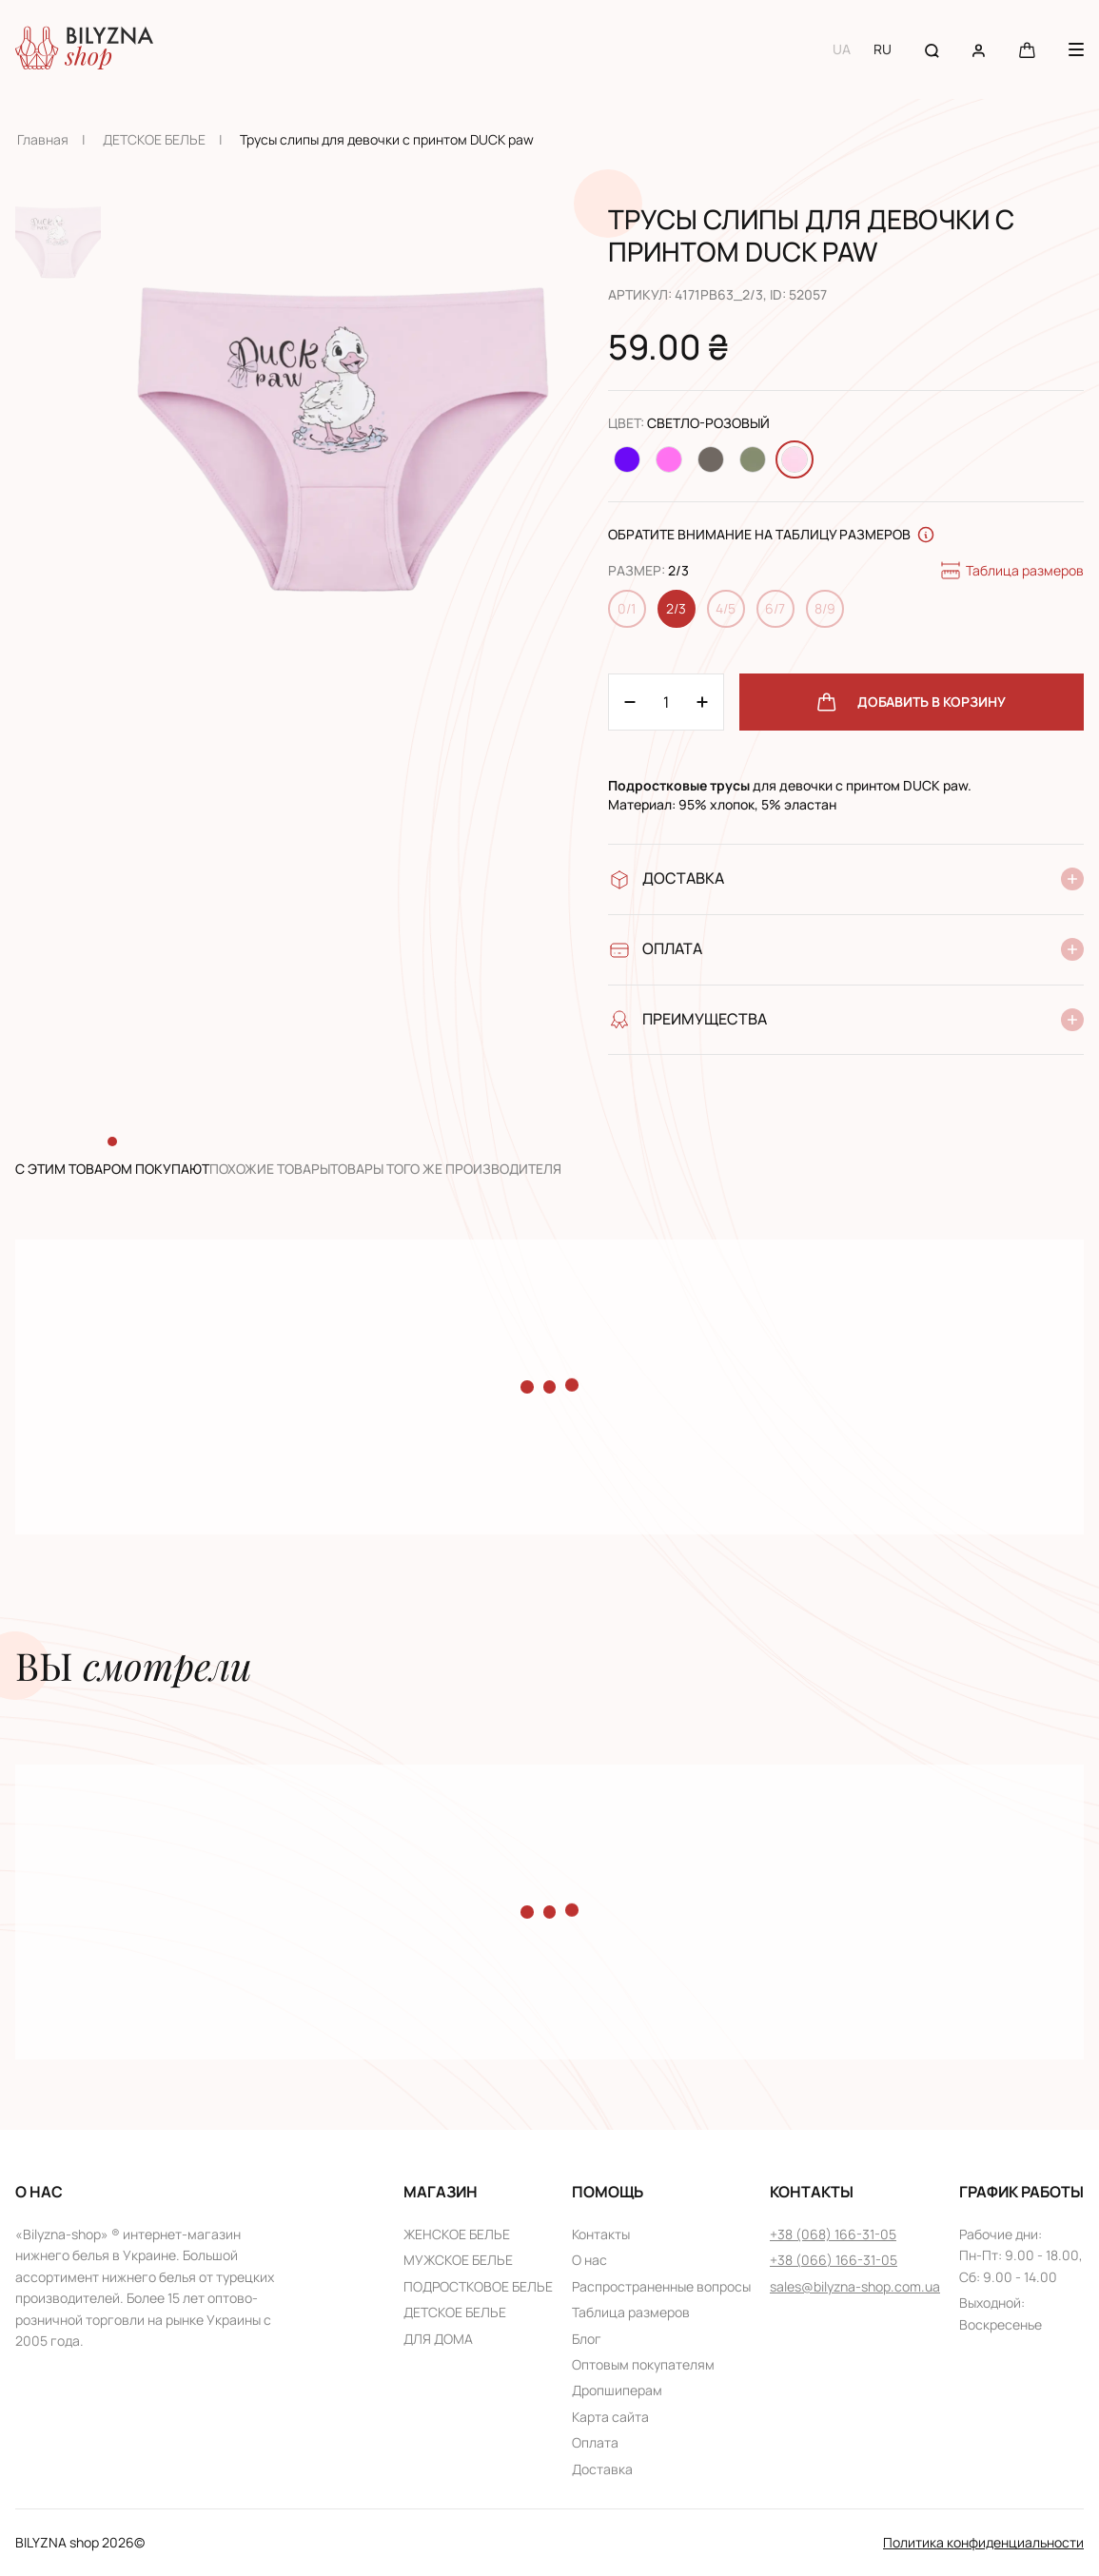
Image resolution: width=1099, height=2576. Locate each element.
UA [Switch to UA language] (842, 49)
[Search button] (932, 49)
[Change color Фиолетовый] (627, 459)
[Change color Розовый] (669, 459)
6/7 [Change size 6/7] (775, 608)
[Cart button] (1027, 49)
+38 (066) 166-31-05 (833, 2260)
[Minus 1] (702, 702)
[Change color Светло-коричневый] (711, 459)
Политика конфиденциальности (983, 2542)
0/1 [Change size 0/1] (627, 608)
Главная (43, 139)
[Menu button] (1076, 49)
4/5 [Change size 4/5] (726, 608)
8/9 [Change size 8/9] (824, 608)
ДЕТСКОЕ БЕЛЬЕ (154, 139)
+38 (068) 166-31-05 (833, 2234)
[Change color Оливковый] (753, 459)
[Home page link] (84, 49)
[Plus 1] (630, 702)
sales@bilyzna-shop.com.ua (855, 2286)
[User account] (978, 49)
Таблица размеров (1011, 570)
